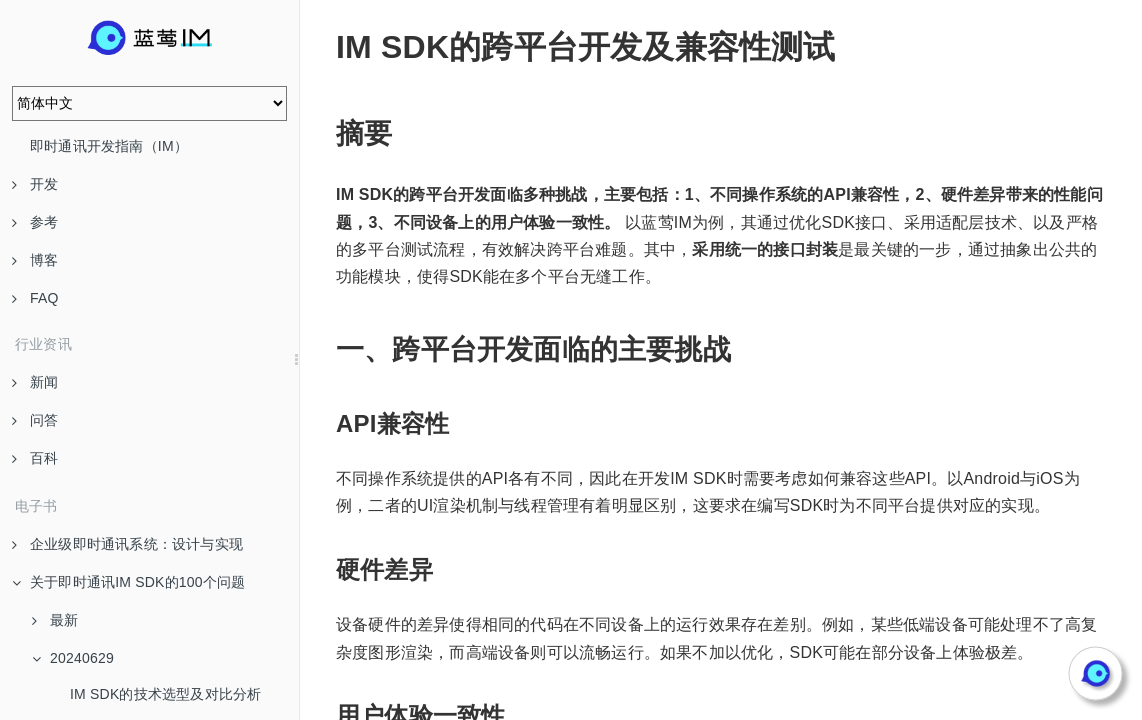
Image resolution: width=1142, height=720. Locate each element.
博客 (35, 260)
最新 (55, 620)
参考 (35, 222)
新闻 (35, 382)
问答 (35, 420)
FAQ (35, 298)
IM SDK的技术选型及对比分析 (165, 694)
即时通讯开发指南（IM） (109, 146)
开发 (35, 184)
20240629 (73, 658)
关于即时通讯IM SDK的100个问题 (128, 582)
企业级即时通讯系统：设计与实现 (127, 544)
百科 (35, 458)
